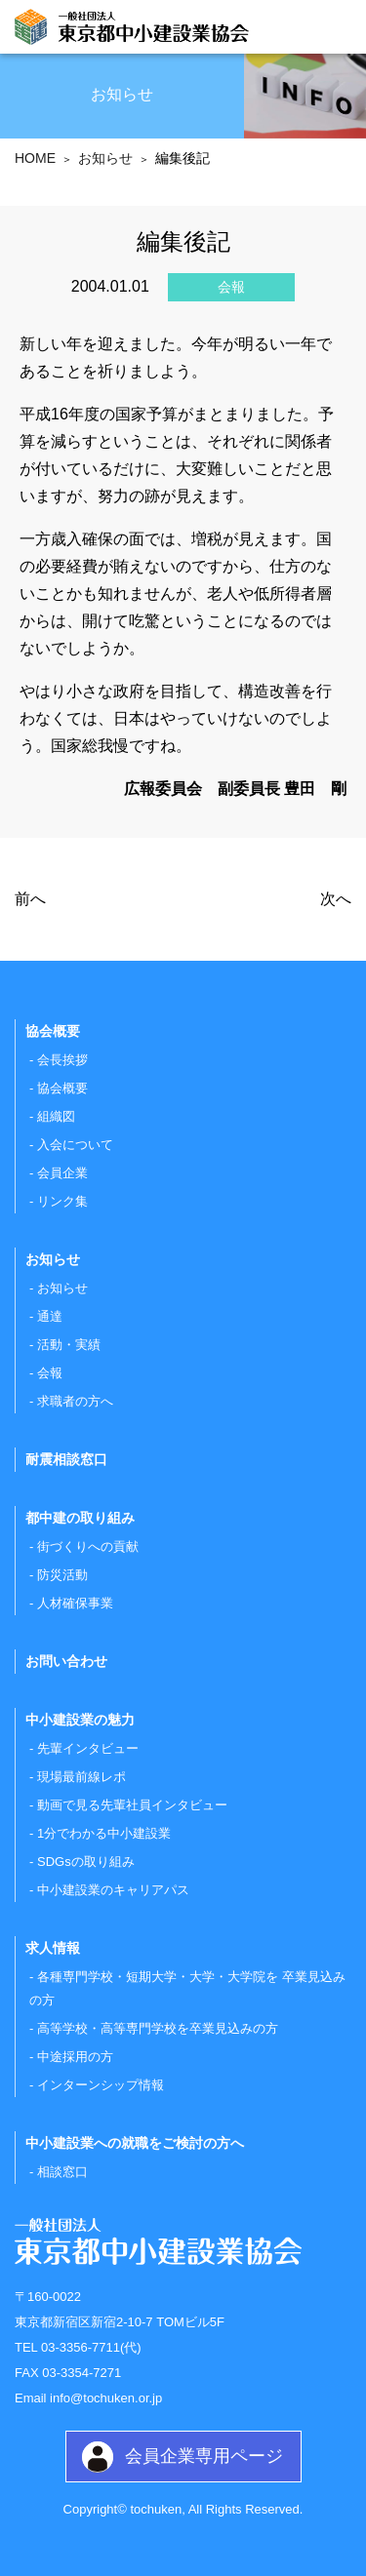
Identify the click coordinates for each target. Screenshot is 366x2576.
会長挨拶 (62, 1059)
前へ (30, 899)
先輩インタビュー (88, 1748)
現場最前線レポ (81, 1776)
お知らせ (62, 1288)
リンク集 (62, 1201)
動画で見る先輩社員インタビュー (132, 1805)
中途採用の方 (75, 2056)
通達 (49, 1316)
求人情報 (52, 1948)
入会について (75, 1144)
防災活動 (62, 1574)
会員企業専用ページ (204, 2456)
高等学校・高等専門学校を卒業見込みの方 (157, 2028)
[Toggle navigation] (333, 29)
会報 (49, 1373)
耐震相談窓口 (66, 1459)
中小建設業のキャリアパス (113, 1889)
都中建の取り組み (80, 1518)
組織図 (56, 1116)
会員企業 (62, 1173)
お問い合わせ (66, 1661)
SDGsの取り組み (86, 1861)
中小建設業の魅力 (80, 1719)
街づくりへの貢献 (88, 1546)
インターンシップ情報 (100, 2085)
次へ (335, 899)
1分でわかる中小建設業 (104, 1833)
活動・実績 (69, 1344)
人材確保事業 (75, 1603)
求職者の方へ (75, 1401)
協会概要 (62, 1088)
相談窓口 (62, 2171)
